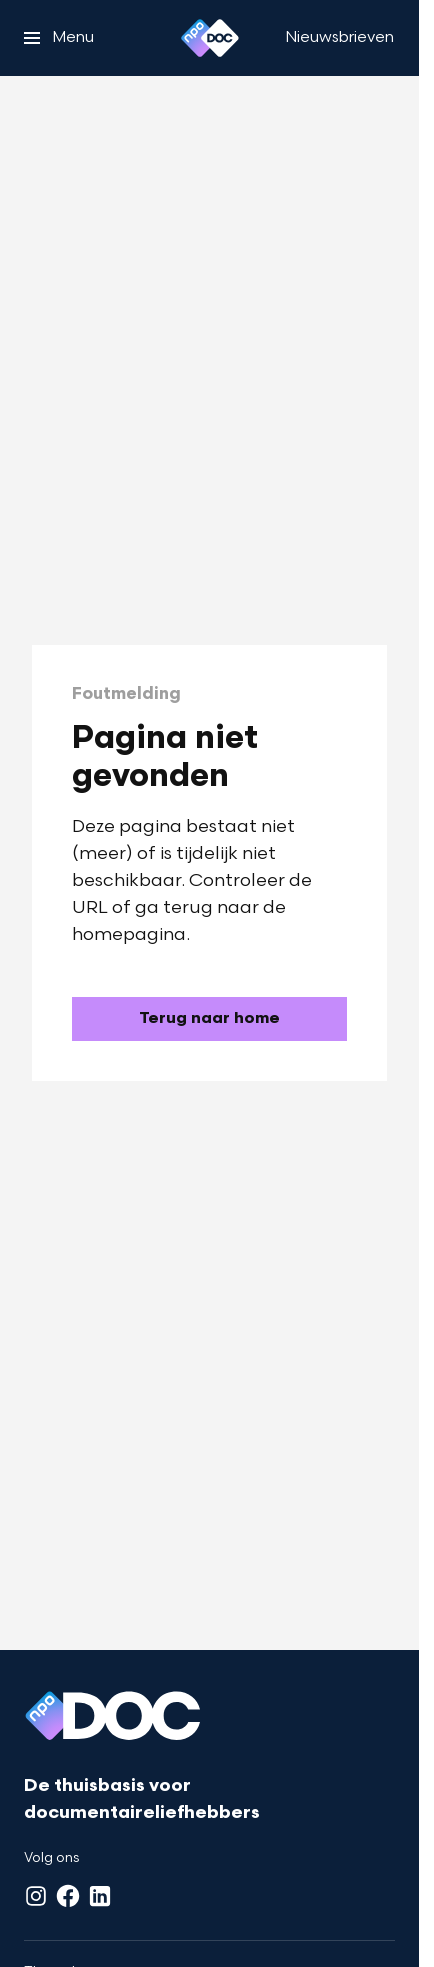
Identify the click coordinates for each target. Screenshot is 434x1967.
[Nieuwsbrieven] (339, 38)
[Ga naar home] (210, 38)
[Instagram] (36, 1896)
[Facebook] (68, 1896)
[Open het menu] (59, 38)
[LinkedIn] (100, 1896)
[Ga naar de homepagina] (209, 1019)
